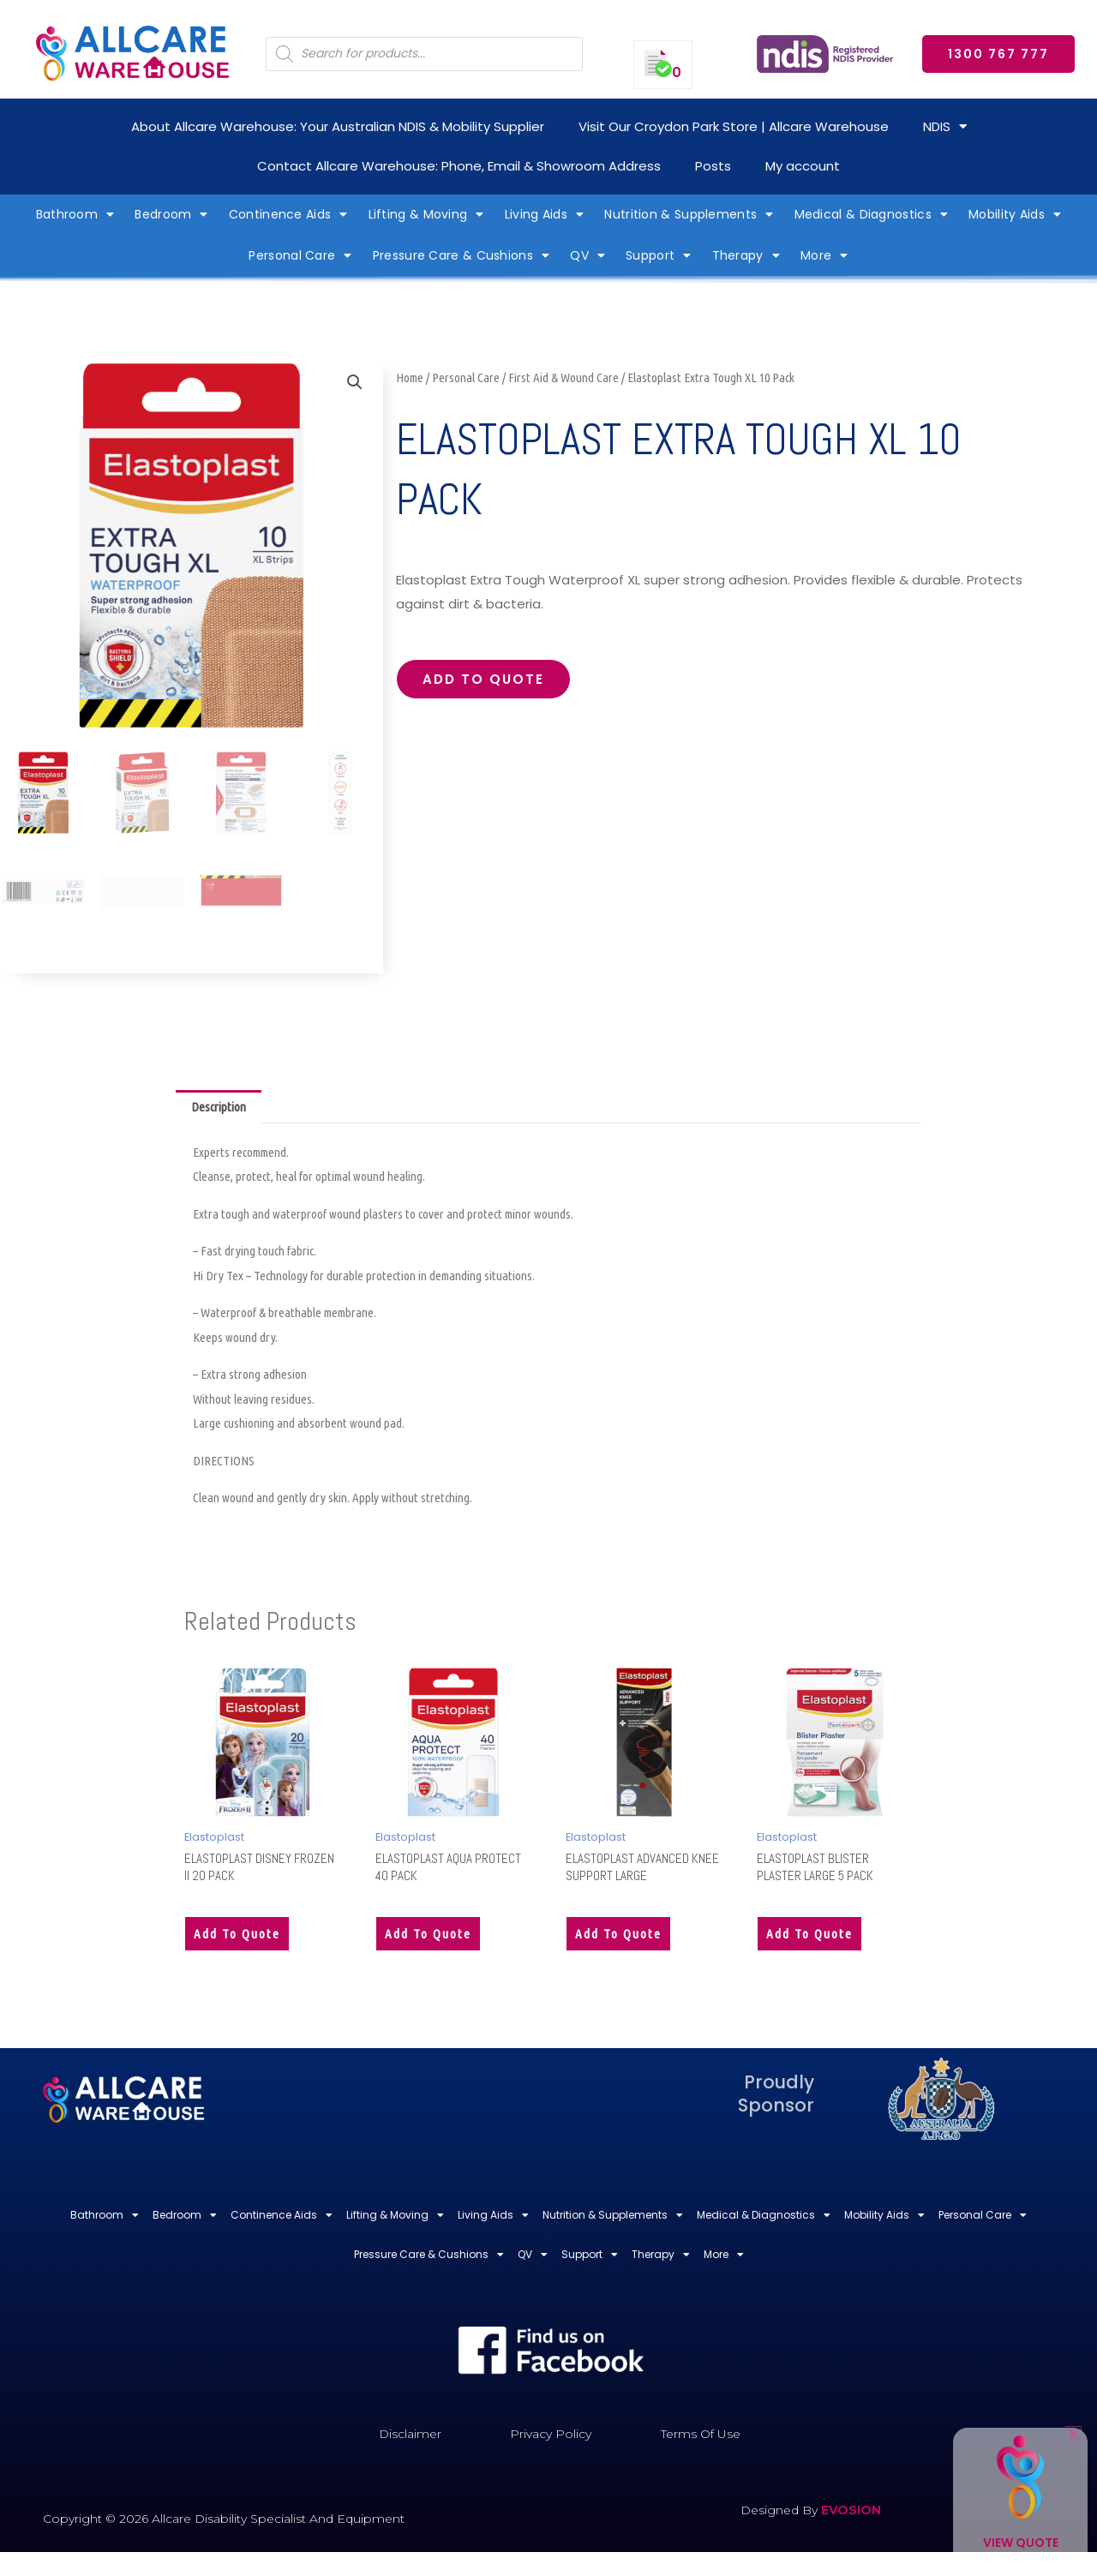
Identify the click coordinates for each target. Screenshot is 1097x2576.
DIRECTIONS (224, 1460)
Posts (713, 166)
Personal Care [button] (300, 255)
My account (802, 166)
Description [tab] (218, 1106)
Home (409, 377)
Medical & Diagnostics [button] (871, 214)
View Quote (1020, 2542)
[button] (354, 382)
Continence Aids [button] (288, 214)
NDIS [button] (945, 126)
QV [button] (587, 255)
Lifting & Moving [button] (426, 214)
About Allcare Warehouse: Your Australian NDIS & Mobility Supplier (337, 126)
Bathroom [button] (75, 214)
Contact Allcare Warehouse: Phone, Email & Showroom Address (459, 166)
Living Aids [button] (544, 214)
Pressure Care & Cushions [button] (461, 255)
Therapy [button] (746, 255)
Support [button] (658, 255)
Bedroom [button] (171, 214)
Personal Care (466, 377)
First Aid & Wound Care (563, 377)
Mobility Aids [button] (1014, 214)
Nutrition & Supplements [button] (688, 214)
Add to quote (483, 679)
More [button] (824, 255)
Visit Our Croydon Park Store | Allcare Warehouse (733, 126)
